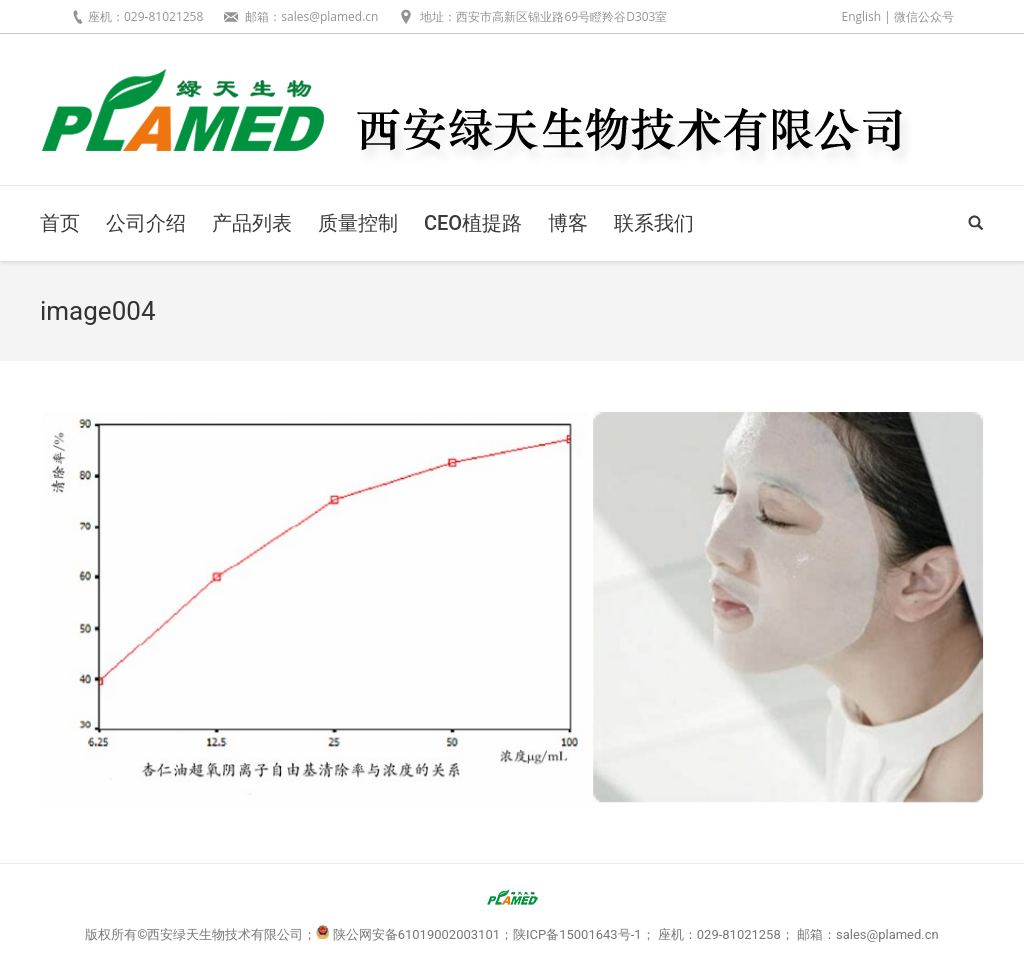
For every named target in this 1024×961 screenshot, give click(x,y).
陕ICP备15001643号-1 (577, 934)
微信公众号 (924, 16)
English (861, 16)
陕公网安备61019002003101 (416, 934)
